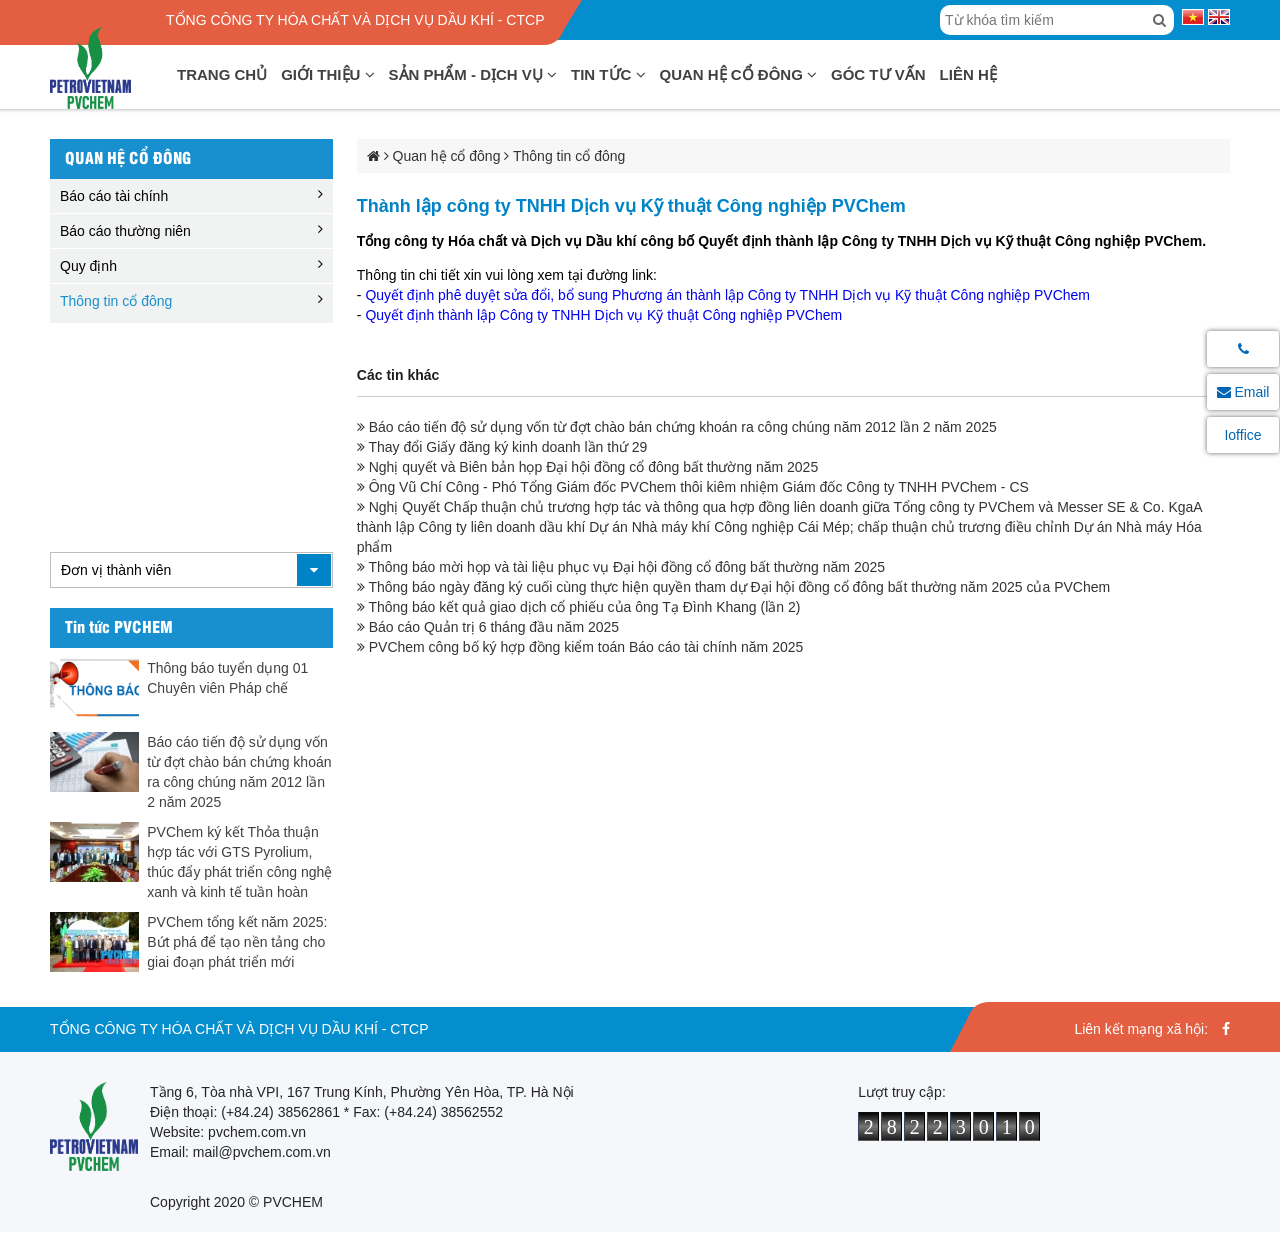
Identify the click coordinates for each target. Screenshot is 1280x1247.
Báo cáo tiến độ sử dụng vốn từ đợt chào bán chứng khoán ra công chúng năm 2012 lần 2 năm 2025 (677, 427)
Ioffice (1242, 435)
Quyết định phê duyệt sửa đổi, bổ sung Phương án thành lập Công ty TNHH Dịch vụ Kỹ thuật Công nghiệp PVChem (729, 295)
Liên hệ (968, 74)
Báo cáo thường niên (125, 231)
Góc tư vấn (878, 74)
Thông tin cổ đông (116, 301)
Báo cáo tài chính (114, 196)
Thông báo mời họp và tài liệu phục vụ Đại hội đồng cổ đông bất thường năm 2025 (621, 567)
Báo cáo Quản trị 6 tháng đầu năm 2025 (488, 627)
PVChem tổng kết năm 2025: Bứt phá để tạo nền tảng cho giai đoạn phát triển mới (237, 942)
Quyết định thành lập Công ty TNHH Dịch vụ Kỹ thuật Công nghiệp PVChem (605, 315)
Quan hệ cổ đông (739, 74)
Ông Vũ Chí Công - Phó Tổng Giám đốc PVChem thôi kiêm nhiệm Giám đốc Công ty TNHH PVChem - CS (693, 487)
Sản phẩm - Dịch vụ (473, 74)
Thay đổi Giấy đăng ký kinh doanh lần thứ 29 (502, 447)
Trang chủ (222, 74)
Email (1243, 392)
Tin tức (608, 74)
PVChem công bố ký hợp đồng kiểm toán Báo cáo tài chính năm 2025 (580, 647)
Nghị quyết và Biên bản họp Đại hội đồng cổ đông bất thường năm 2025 (587, 467)
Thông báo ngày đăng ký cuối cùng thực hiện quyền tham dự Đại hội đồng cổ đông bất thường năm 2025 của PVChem (733, 587)
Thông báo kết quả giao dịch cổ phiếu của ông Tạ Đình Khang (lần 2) (579, 607)
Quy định (88, 266)
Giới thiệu (327, 74)
